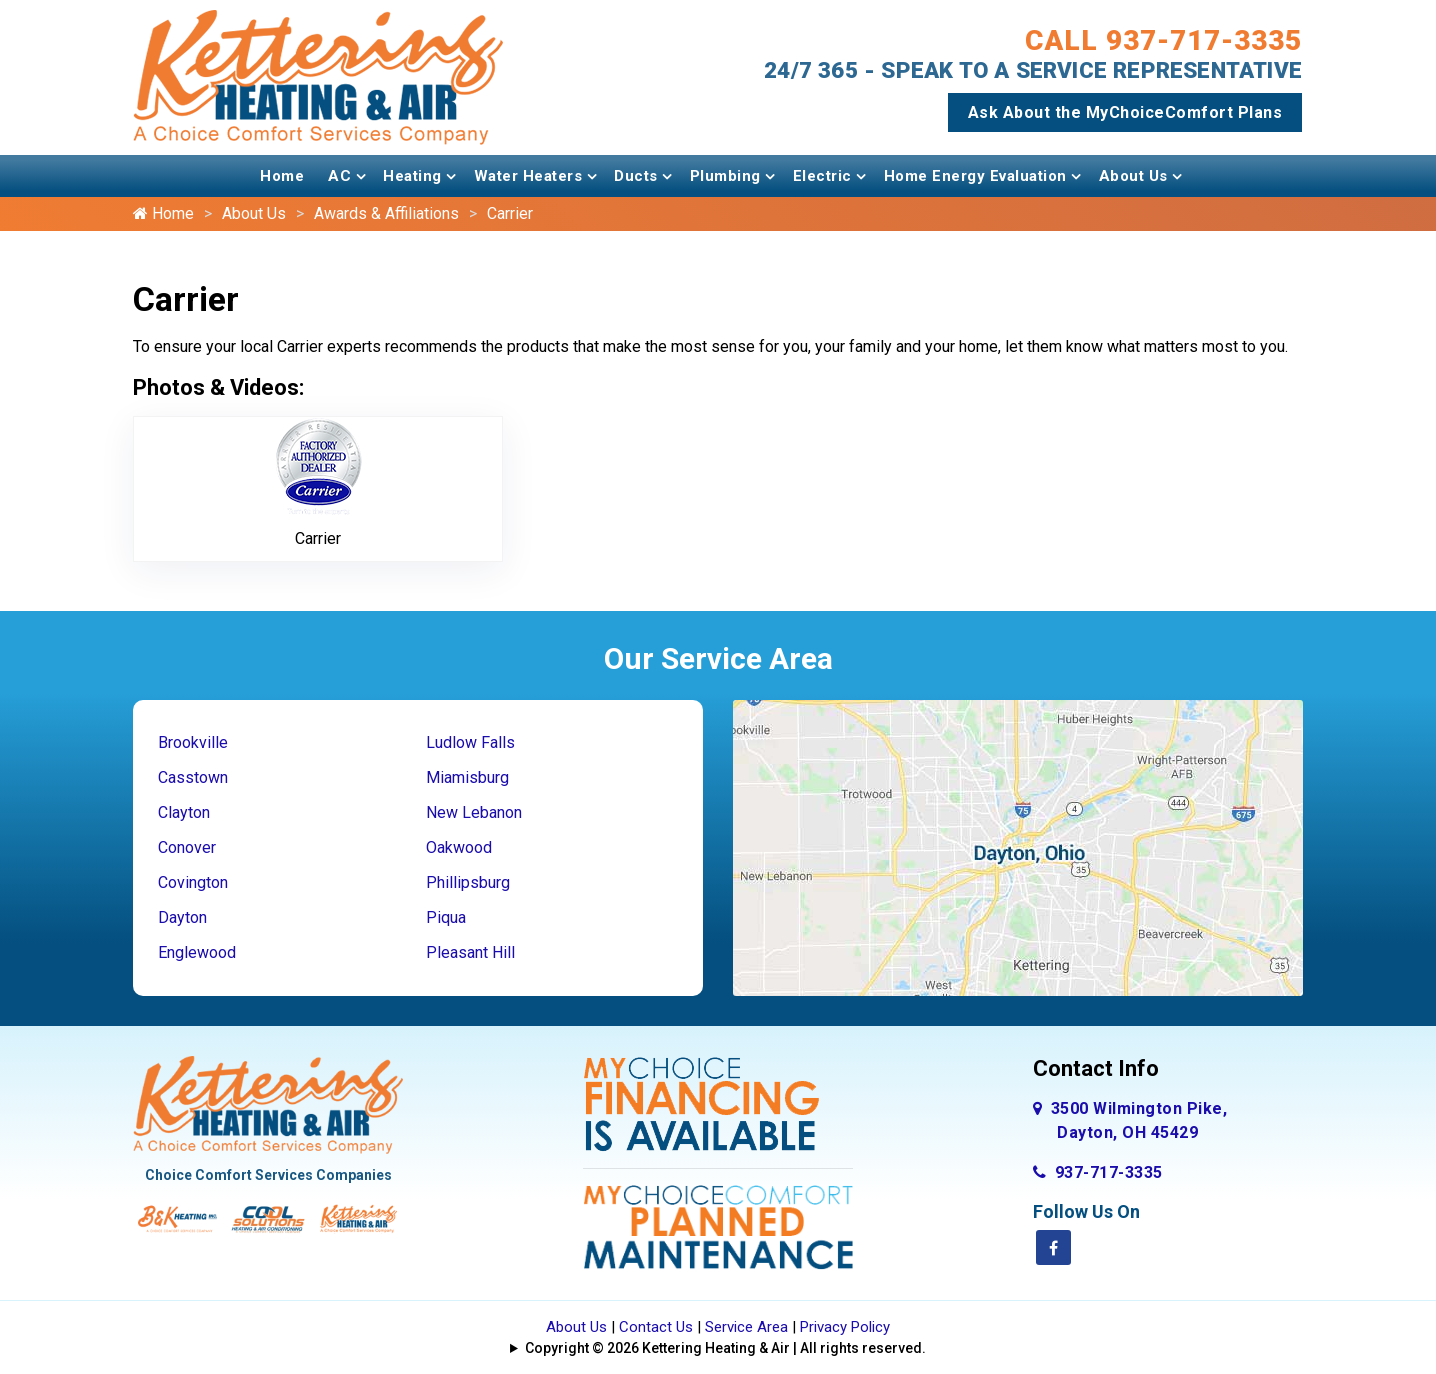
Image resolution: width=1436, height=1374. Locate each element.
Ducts (636, 176)
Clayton (184, 812)
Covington (193, 882)
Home (282, 176)
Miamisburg (467, 777)
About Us (1133, 176)
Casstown (193, 777)
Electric (822, 176)
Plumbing (725, 176)
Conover (187, 847)
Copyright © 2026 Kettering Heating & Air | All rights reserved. (725, 1348)
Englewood (197, 952)
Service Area (746, 1327)
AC (339, 176)
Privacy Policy (845, 1327)
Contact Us (656, 1327)
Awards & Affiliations (386, 213)
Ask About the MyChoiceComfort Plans (1125, 112)
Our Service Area (718, 658)
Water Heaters (528, 176)
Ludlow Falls (470, 742)
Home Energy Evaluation (975, 176)
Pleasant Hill (470, 952)
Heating (412, 176)
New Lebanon (474, 812)
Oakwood (459, 847)
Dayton (182, 917)
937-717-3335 (1098, 1172)
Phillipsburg (468, 882)
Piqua (446, 917)
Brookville (193, 742)
